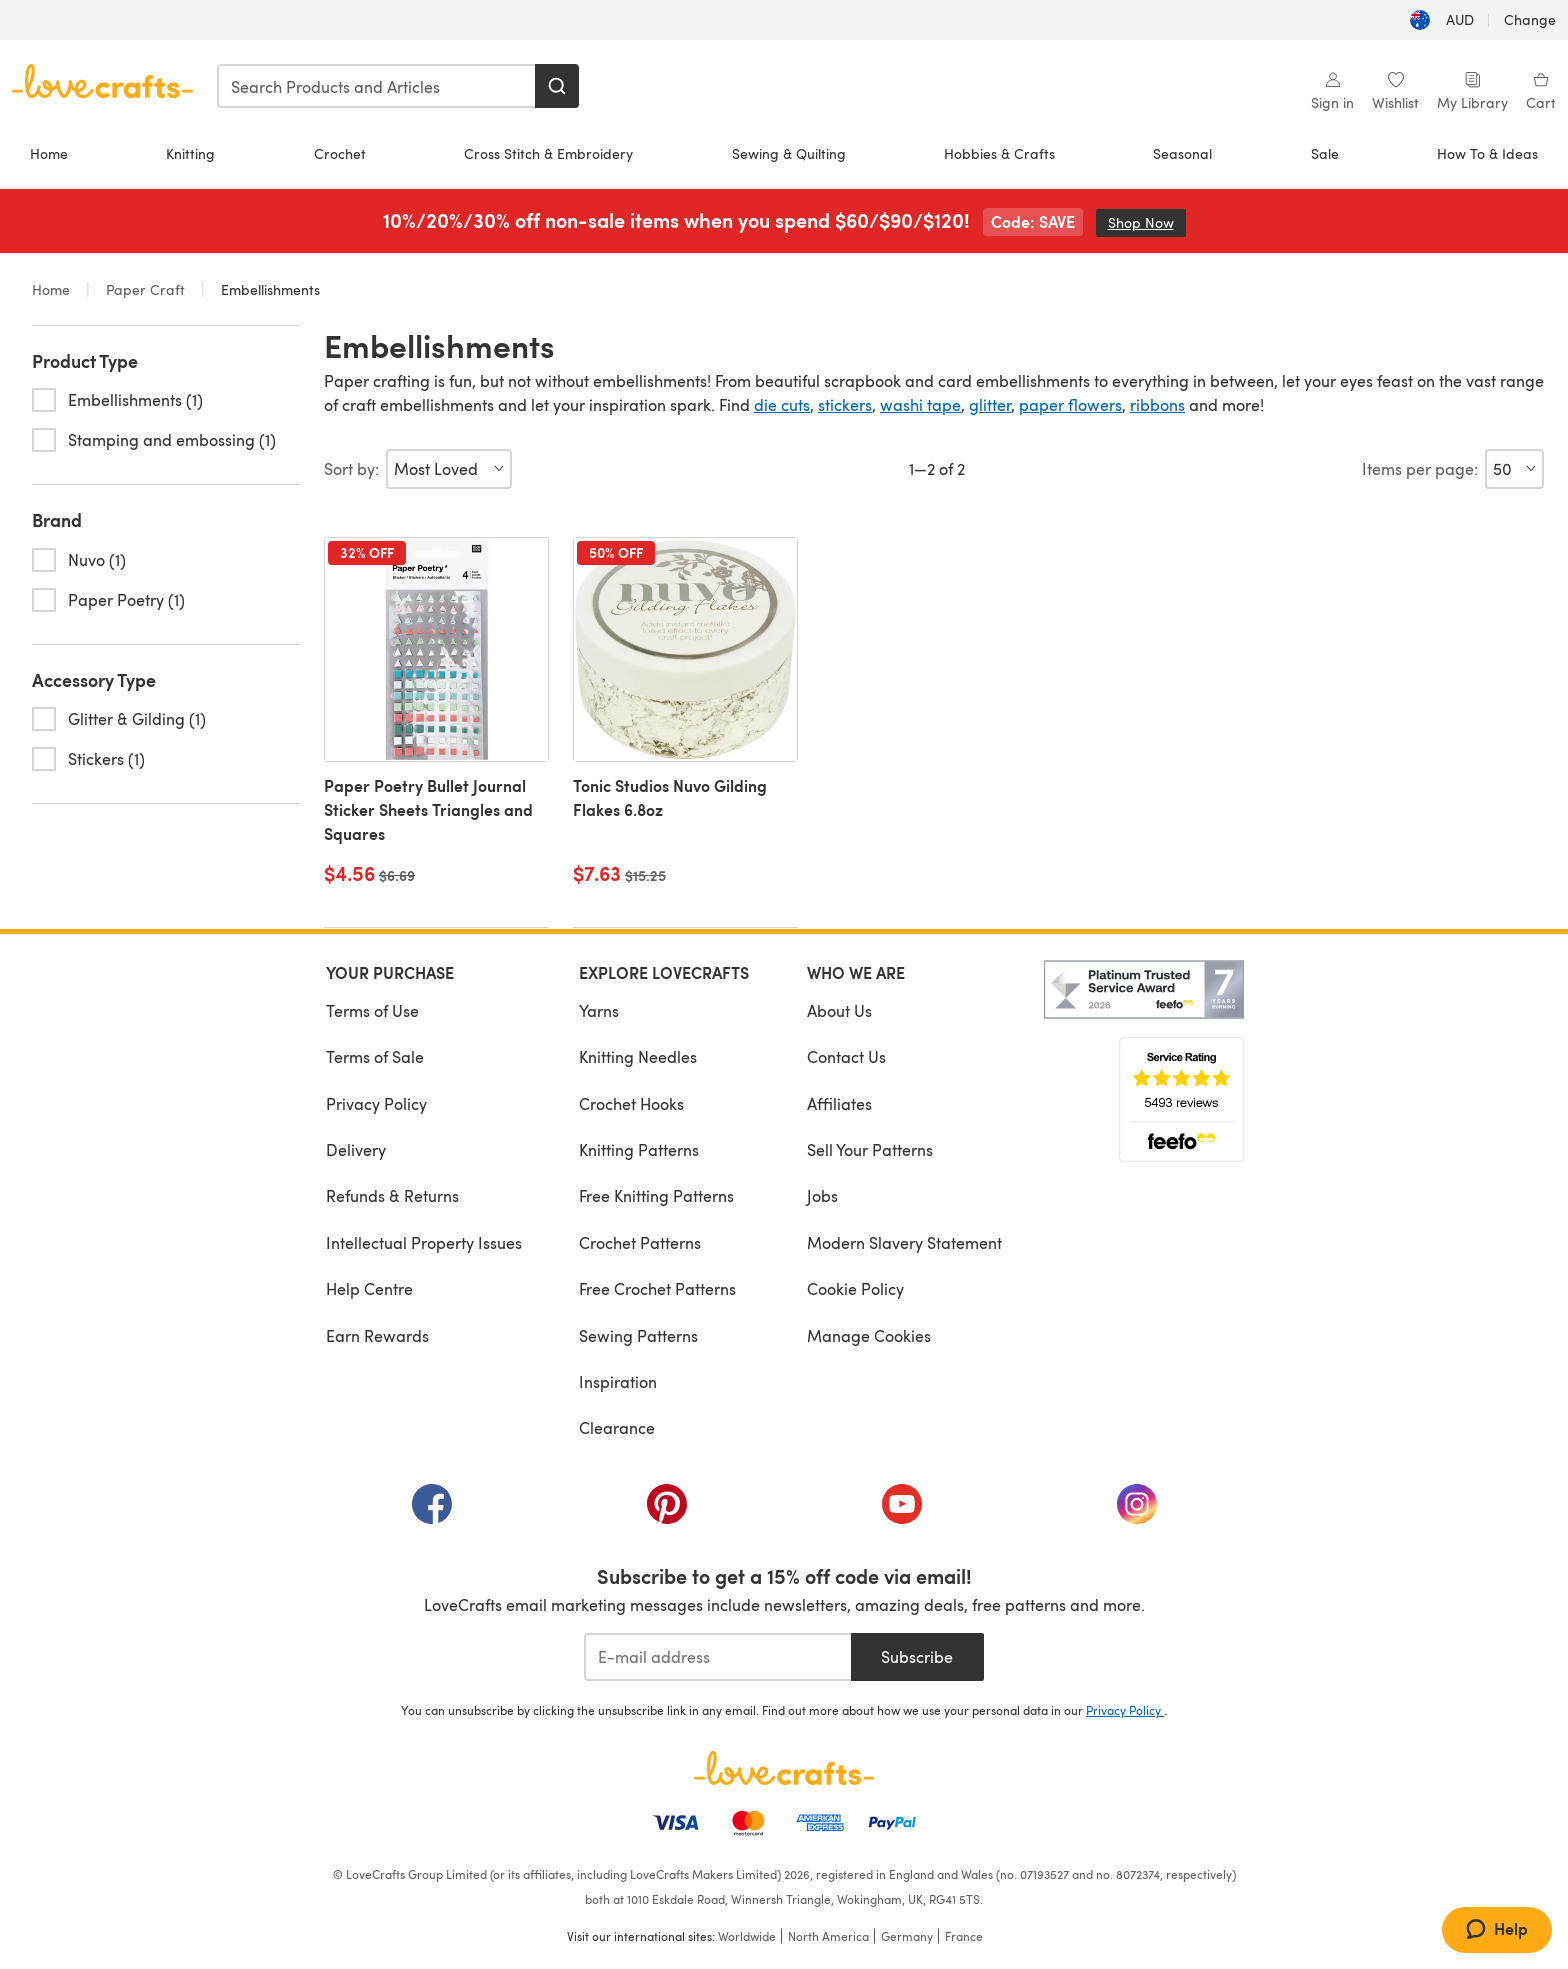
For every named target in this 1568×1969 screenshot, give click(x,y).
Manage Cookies (869, 1335)
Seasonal (1182, 153)
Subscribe (917, 1656)
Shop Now (1147, 222)
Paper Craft (145, 289)
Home (49, 153)
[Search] (557, 86)
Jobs (822, 1195)
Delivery (356, 1149)
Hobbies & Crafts (999, 153)
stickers (845, 404)
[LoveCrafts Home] (784, 1768)
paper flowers (1070, 404)
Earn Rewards (377, 1335)
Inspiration (618, 1381)
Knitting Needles (638, 1056)
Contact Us (846, 1056)
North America (828, 1936)
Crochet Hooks (631, 1103)
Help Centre (369, 1288)
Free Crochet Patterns (657, 1288)
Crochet (340, 153)
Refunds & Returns (392, 1195)
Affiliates (839, 1103)
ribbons (1157, 404)
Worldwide (747, 1936)
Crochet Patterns (640, 1242)
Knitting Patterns (639, 1149)
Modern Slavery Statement (904, 1242)
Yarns (599, 1010)
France (964, 1936)
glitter (990, 404)
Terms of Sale (375, 1056)
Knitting (190, 153)
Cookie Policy (855, 1288)
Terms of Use (372, 1010)
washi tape (920, 404)
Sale (1325, 153)
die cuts (782, 404)
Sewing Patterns (638, 1335)
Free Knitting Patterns (656, 1195)
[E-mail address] (717, 1657)
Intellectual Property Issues (424, 1242)
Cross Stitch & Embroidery (548, 153)
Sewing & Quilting (789, 153)
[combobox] (377, 86)
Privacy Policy (376, 1103)
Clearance (617, 1427)
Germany (907, 1936)
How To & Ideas (1487, 153)
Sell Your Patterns (870, 1149)
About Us (839, 1010)
